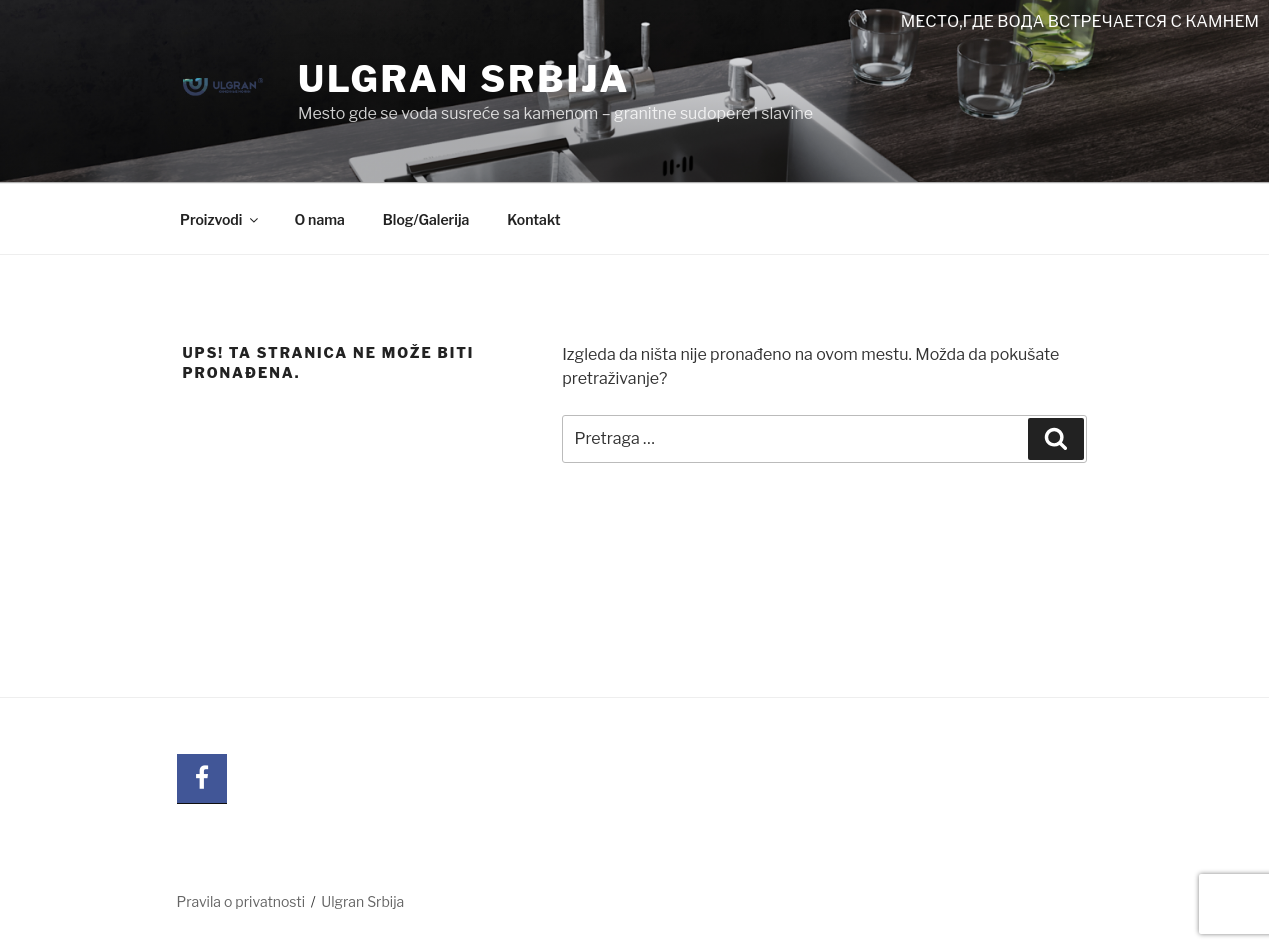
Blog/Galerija (426, 219)
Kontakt (533, 219)
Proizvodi (220, 219)
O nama (319, 219)
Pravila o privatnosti (241, 901)
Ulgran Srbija (464, 79)
